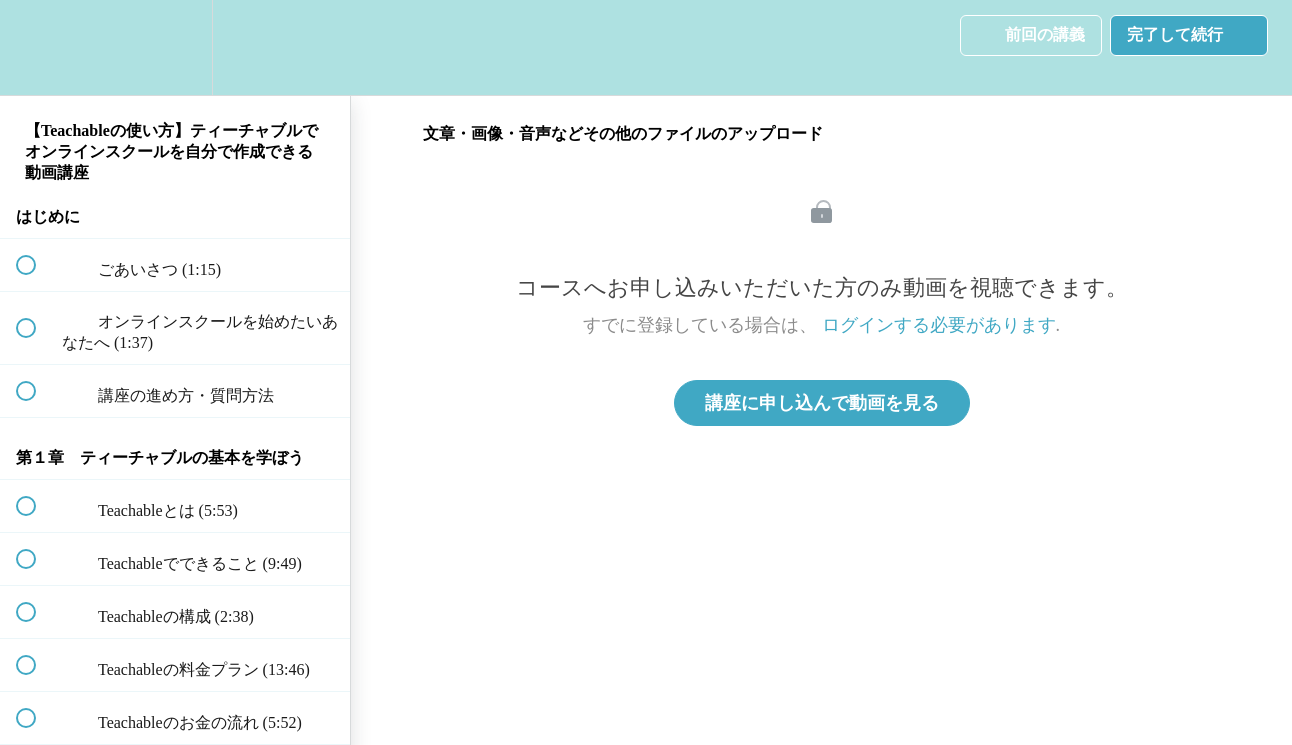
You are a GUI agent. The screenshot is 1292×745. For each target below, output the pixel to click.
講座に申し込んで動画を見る (822, 403)
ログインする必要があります (939, 325)
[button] (37, 47)
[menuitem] (175, 47)
